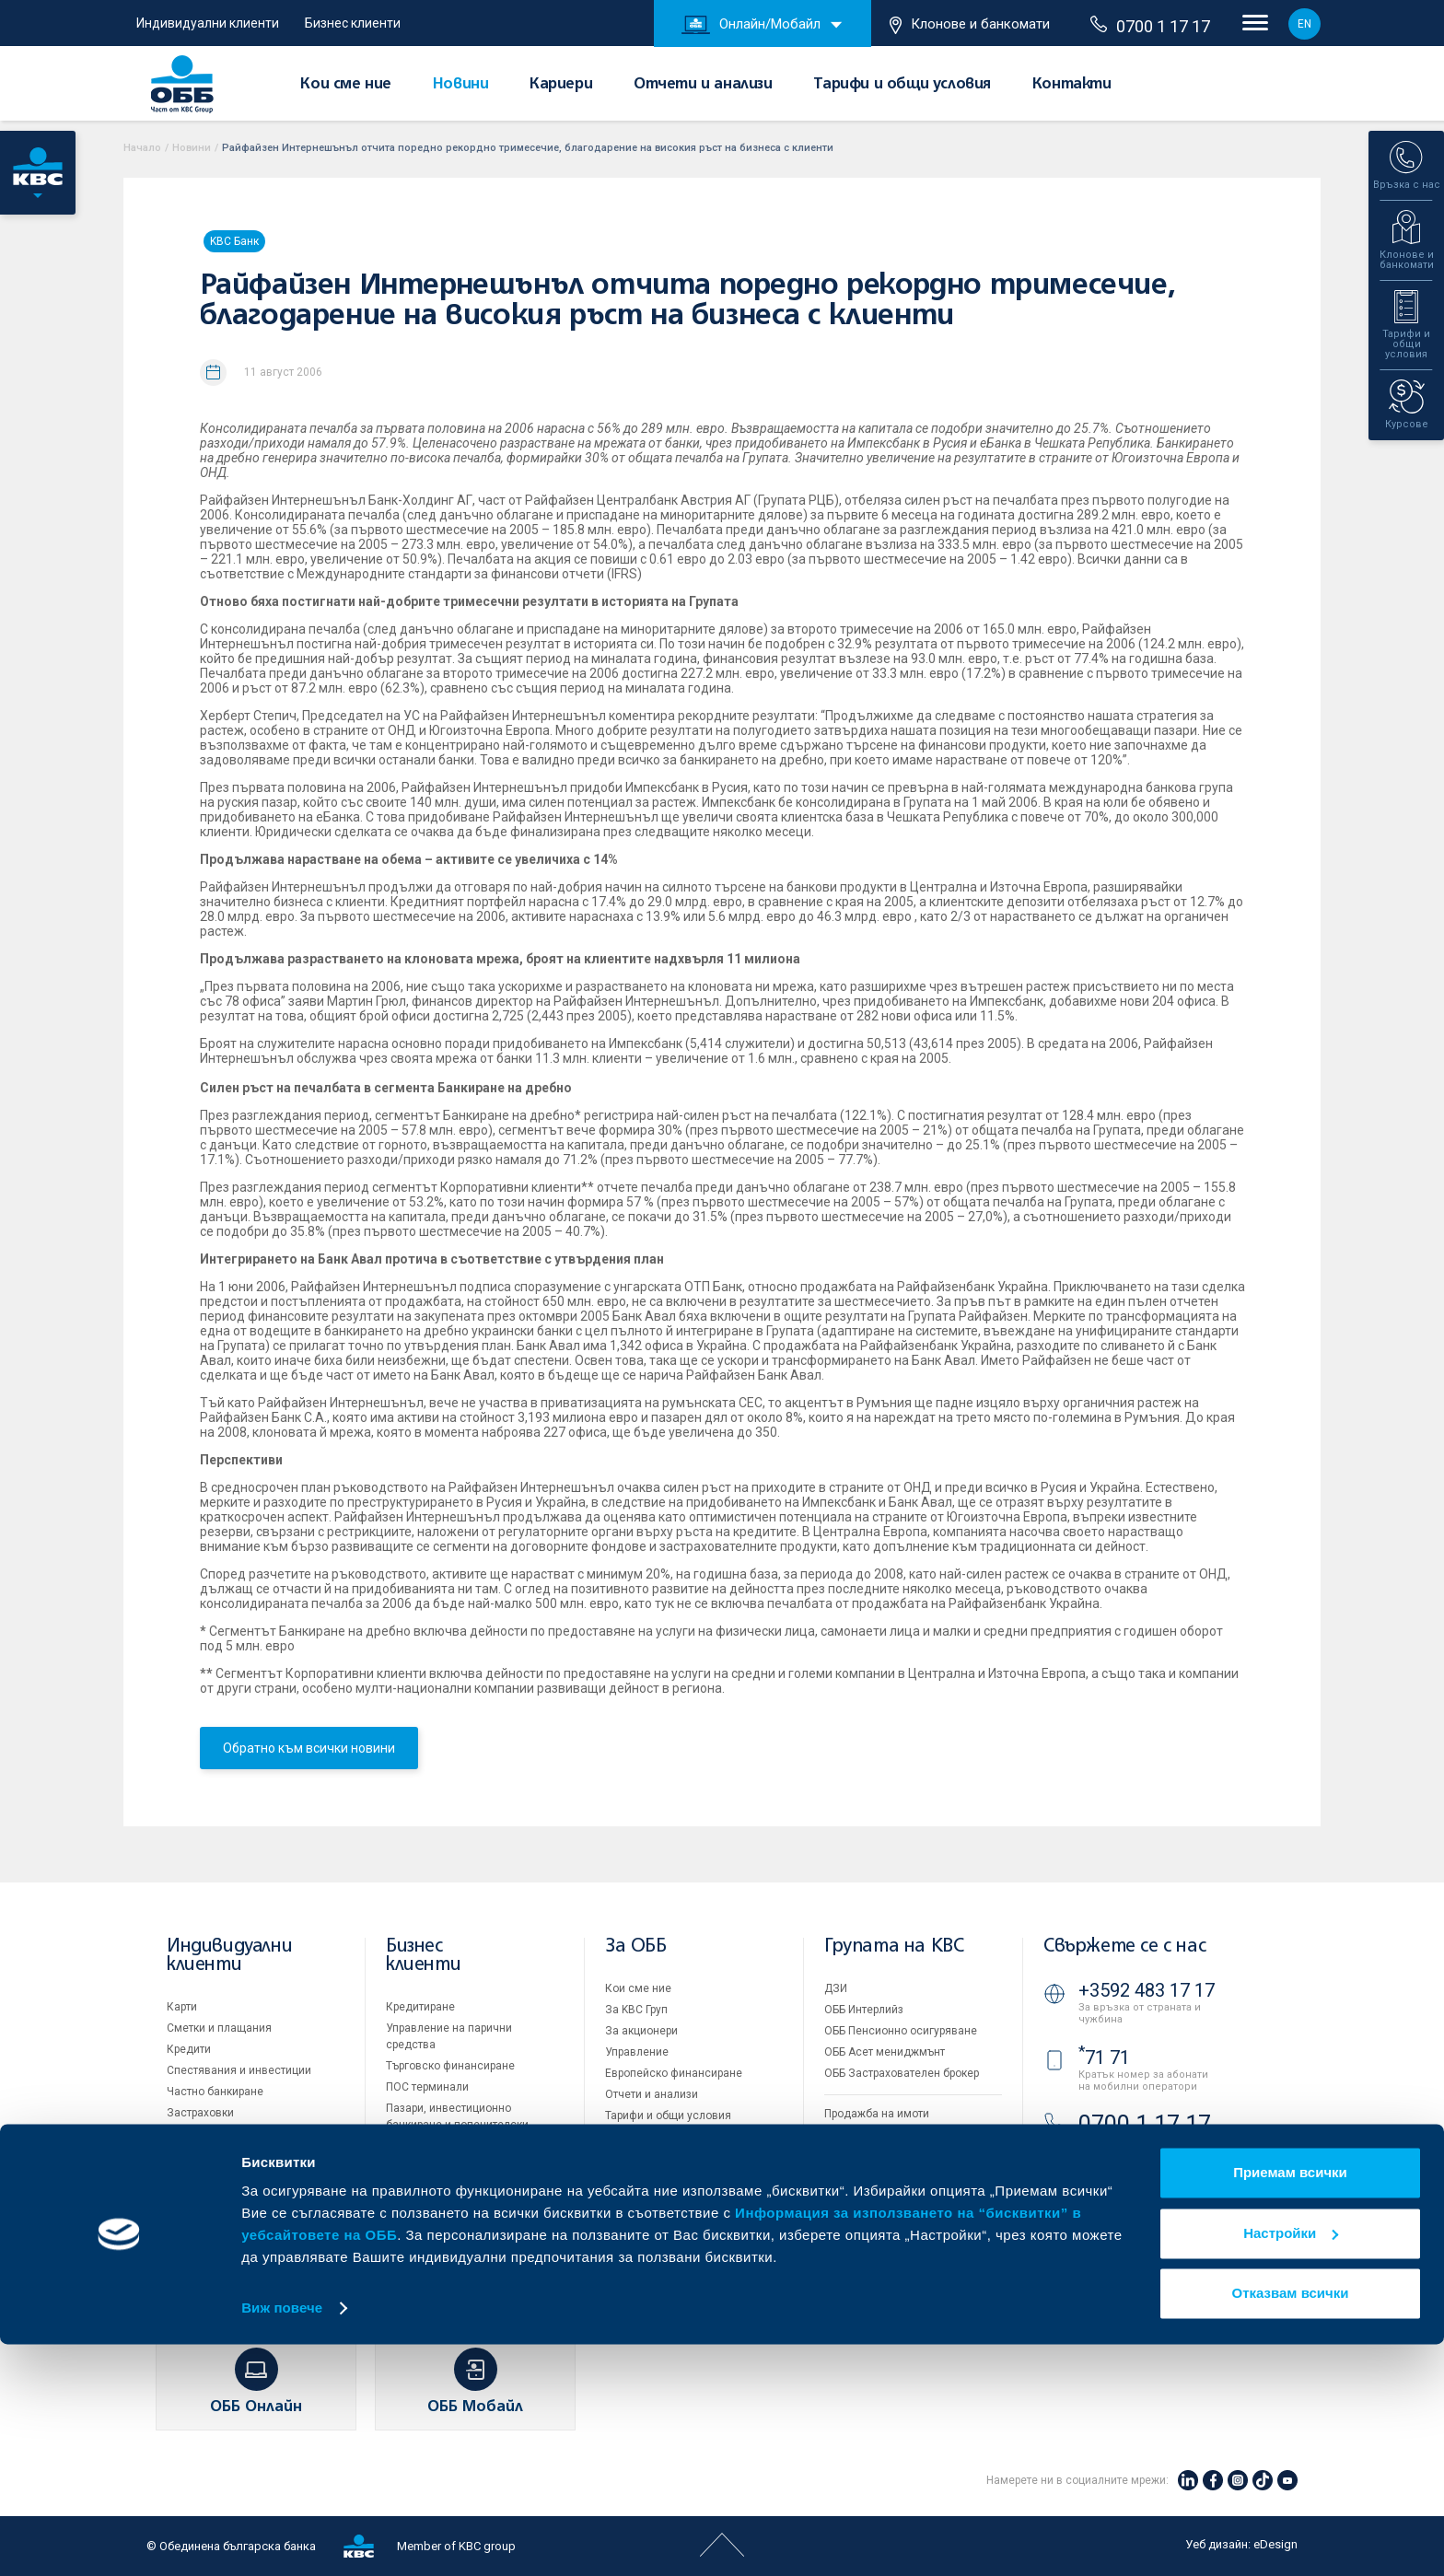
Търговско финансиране (450, 2065)
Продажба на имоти (876, 2113)
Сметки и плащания (219, 2028)
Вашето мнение (646, 2221)
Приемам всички (1290, 2404)
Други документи (650, 2136)
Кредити (189, 2049)
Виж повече (281, 2539)
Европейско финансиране (673, 2073)
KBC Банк (234, 241)
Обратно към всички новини (309, 1748)
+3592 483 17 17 (1146, 1990)
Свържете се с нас (1124, 1946)
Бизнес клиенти (353, 23)
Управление (637, 2052)
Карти (182, 2006)
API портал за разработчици (897, 2238)
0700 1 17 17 (1150, 26)
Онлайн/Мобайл (751, 25)
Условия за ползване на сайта (905, 2154)
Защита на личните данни (893, 2196)
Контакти (1072, 84)
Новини (461, 84)
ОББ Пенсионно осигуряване (900, 2030)
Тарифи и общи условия (902, 84)
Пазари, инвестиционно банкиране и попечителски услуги (457, 2125)
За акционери (641, 2030)
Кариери (561, 84)
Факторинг (413, 2162)
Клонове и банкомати (970, 25)
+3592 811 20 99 (1146, 2174)
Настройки (1290, 2464)
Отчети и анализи (703, 84)
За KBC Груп (636, 2009)
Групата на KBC (893, 1946)
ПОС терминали (427, 2087)
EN (1304, 23)
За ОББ (636, 1946)
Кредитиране (420, 2006)
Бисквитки (851, 2175)
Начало (142, 148)
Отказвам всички (1290, 2525)
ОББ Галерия (638, 2157)
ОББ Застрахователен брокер (901, 2073)
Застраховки (200, 2112)
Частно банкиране (215, 2091)
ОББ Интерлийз (863, 2009)
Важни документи (871, 2217)
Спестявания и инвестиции (239, 2070)
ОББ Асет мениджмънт (884, 2052)
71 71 (1104, 2057)
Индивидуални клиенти (207, 23)
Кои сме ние (345, 84)
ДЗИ (835, 1988)
